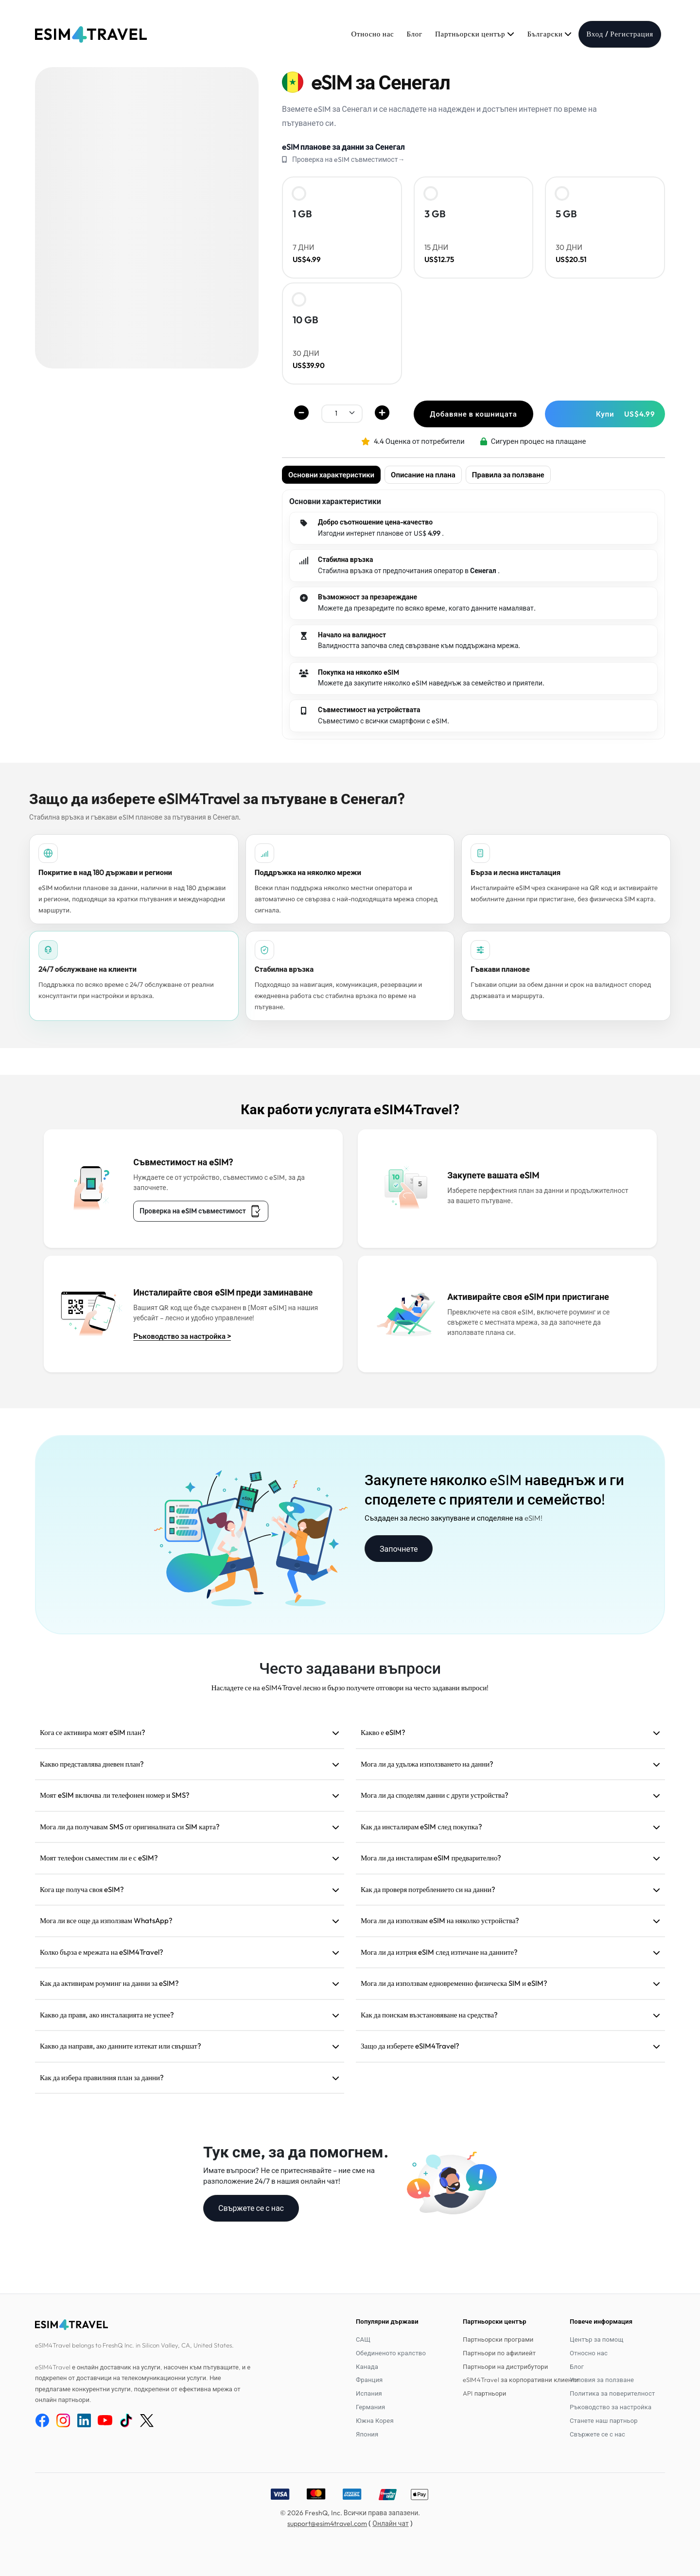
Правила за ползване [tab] (508, 474)
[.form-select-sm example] (342, 413)
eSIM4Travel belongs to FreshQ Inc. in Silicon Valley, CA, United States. (134, 2345)
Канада (367, 2366)
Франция (369, 2379)
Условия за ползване (602, 2379)
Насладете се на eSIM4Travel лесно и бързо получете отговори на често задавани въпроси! (350, 1687)
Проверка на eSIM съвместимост (201, 1211)
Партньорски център (475, 33)
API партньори (484, 2393)
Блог (414, 33)
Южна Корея (375, 2420)
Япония (367, 2434)
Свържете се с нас (251, 2208)
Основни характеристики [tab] (331, 474)
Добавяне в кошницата (473, 414)
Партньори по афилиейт (499, 2353)
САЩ (363, 2339)
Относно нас (372, 33)
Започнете (399, 1549)
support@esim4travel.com (327, 2523)
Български (549, 33)
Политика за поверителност (612, 2393)
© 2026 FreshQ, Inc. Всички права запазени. (350, 2512)
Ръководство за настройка (610, 2407)
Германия (370, 2407)
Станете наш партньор (604, 2420)
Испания (369, 2393)
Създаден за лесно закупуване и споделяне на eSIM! (453, 1518)
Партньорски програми (498, 2339)
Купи (625, 414)
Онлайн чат (390, 2523)
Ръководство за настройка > (182, 1336)
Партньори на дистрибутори (505, 2366)
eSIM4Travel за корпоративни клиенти (520, 2379)
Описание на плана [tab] (423, 474)
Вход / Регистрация (619, 33)
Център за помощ (596, 2339)
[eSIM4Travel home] (91, 34)
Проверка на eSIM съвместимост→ (348, 159)
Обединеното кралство (391, 2353)
